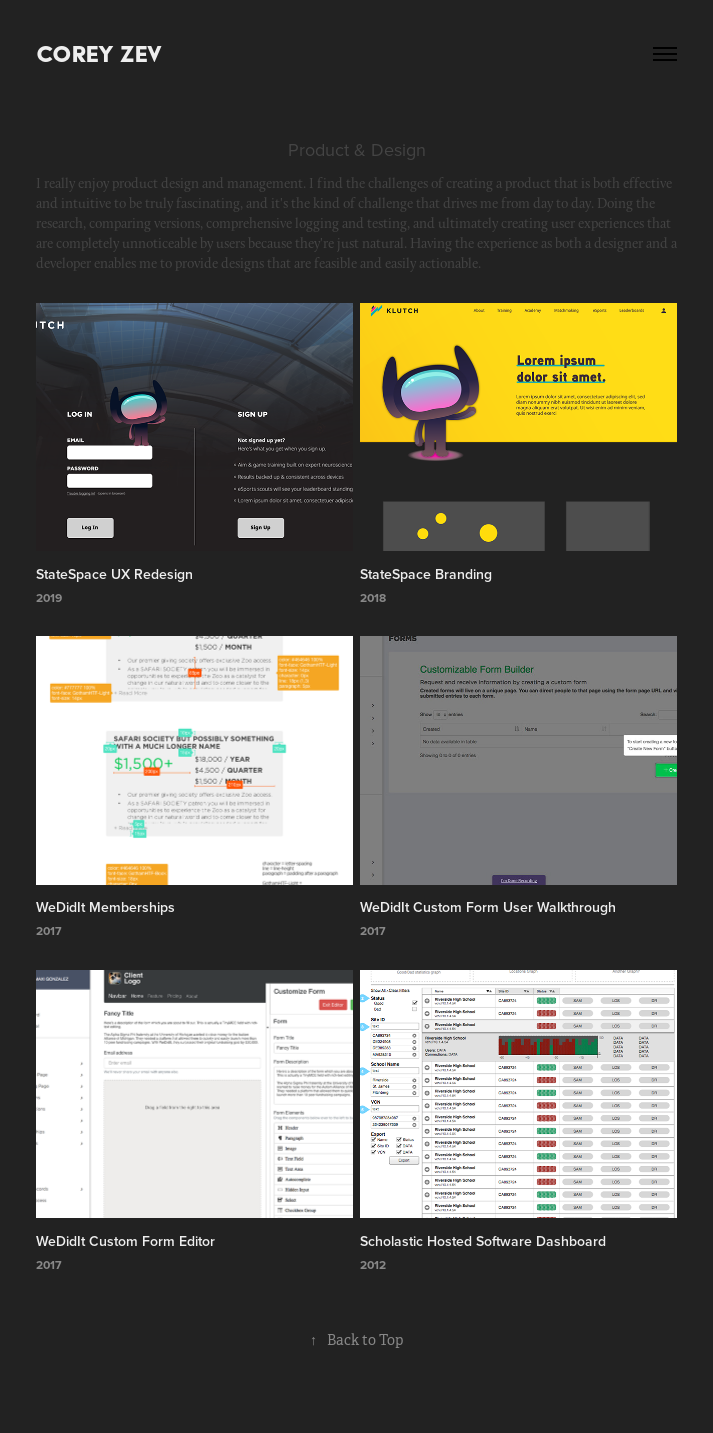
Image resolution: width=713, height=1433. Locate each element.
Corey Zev (99, 53)
